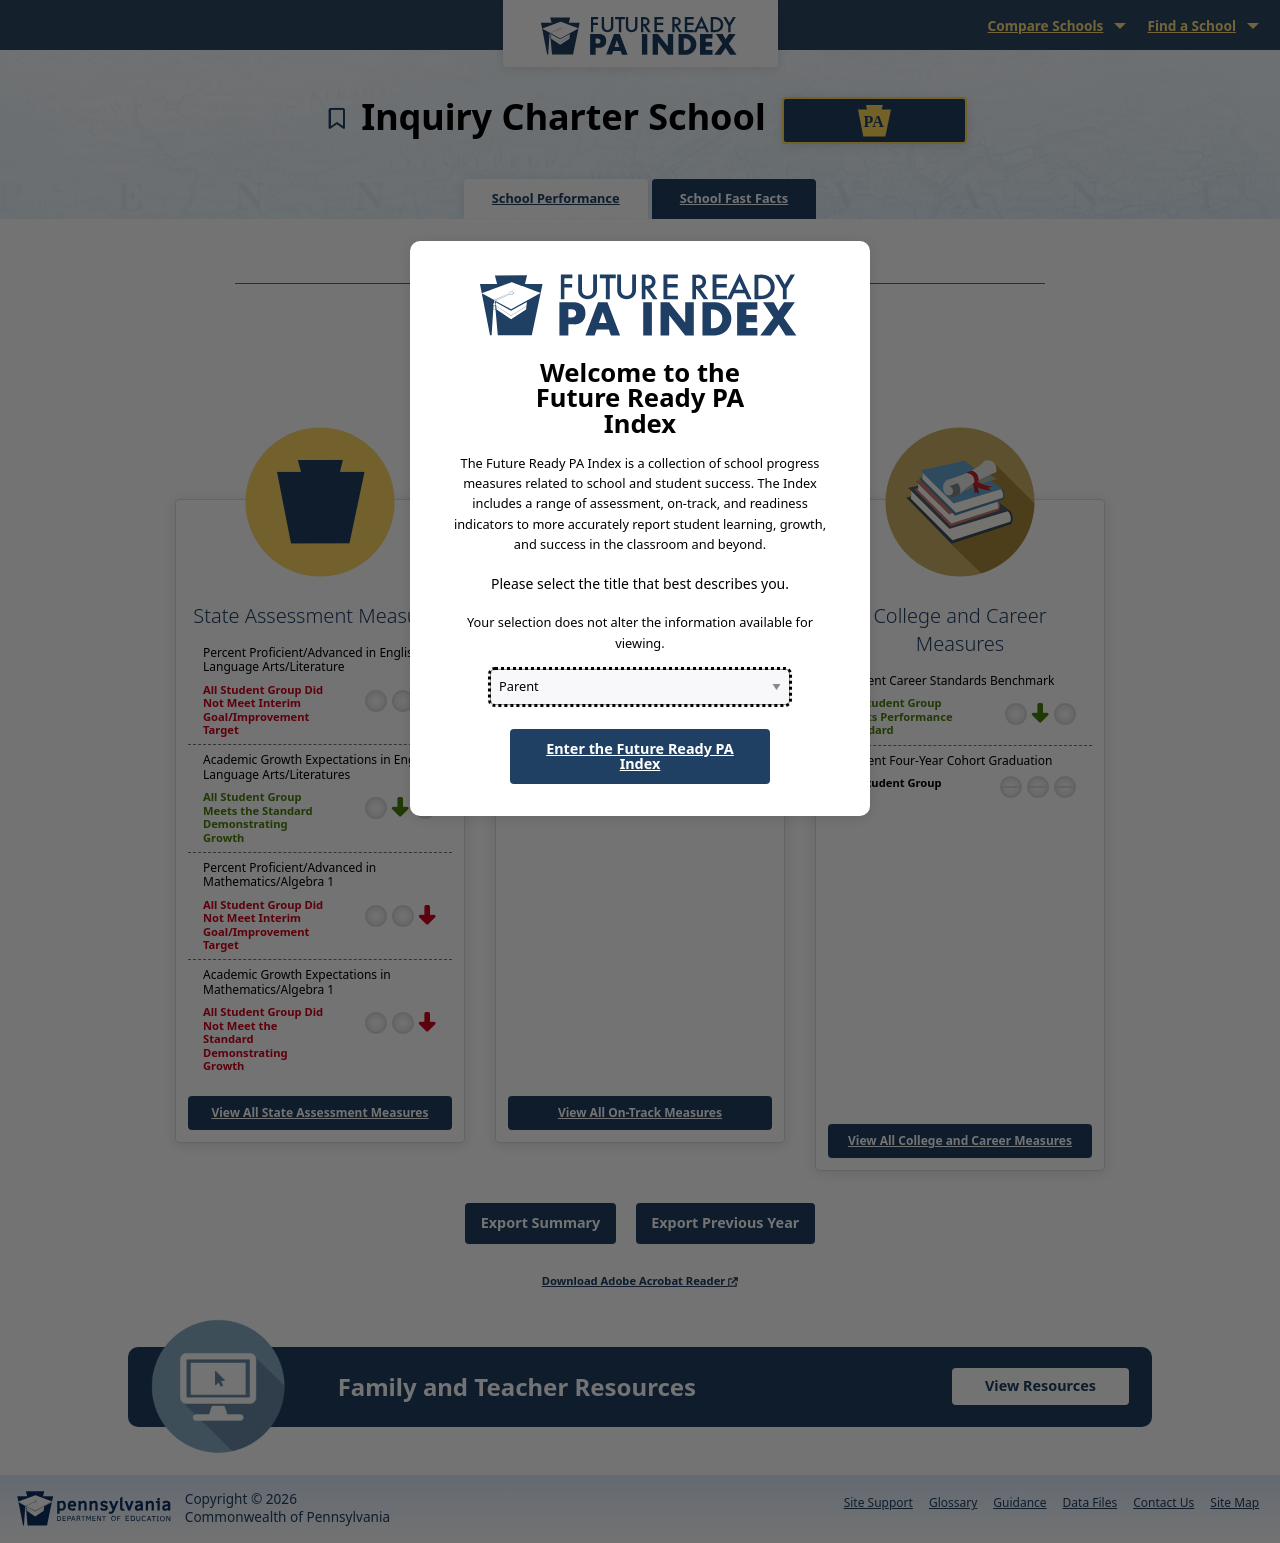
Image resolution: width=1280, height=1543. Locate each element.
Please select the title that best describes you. (640, 583)
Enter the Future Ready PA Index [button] (640, 755)
